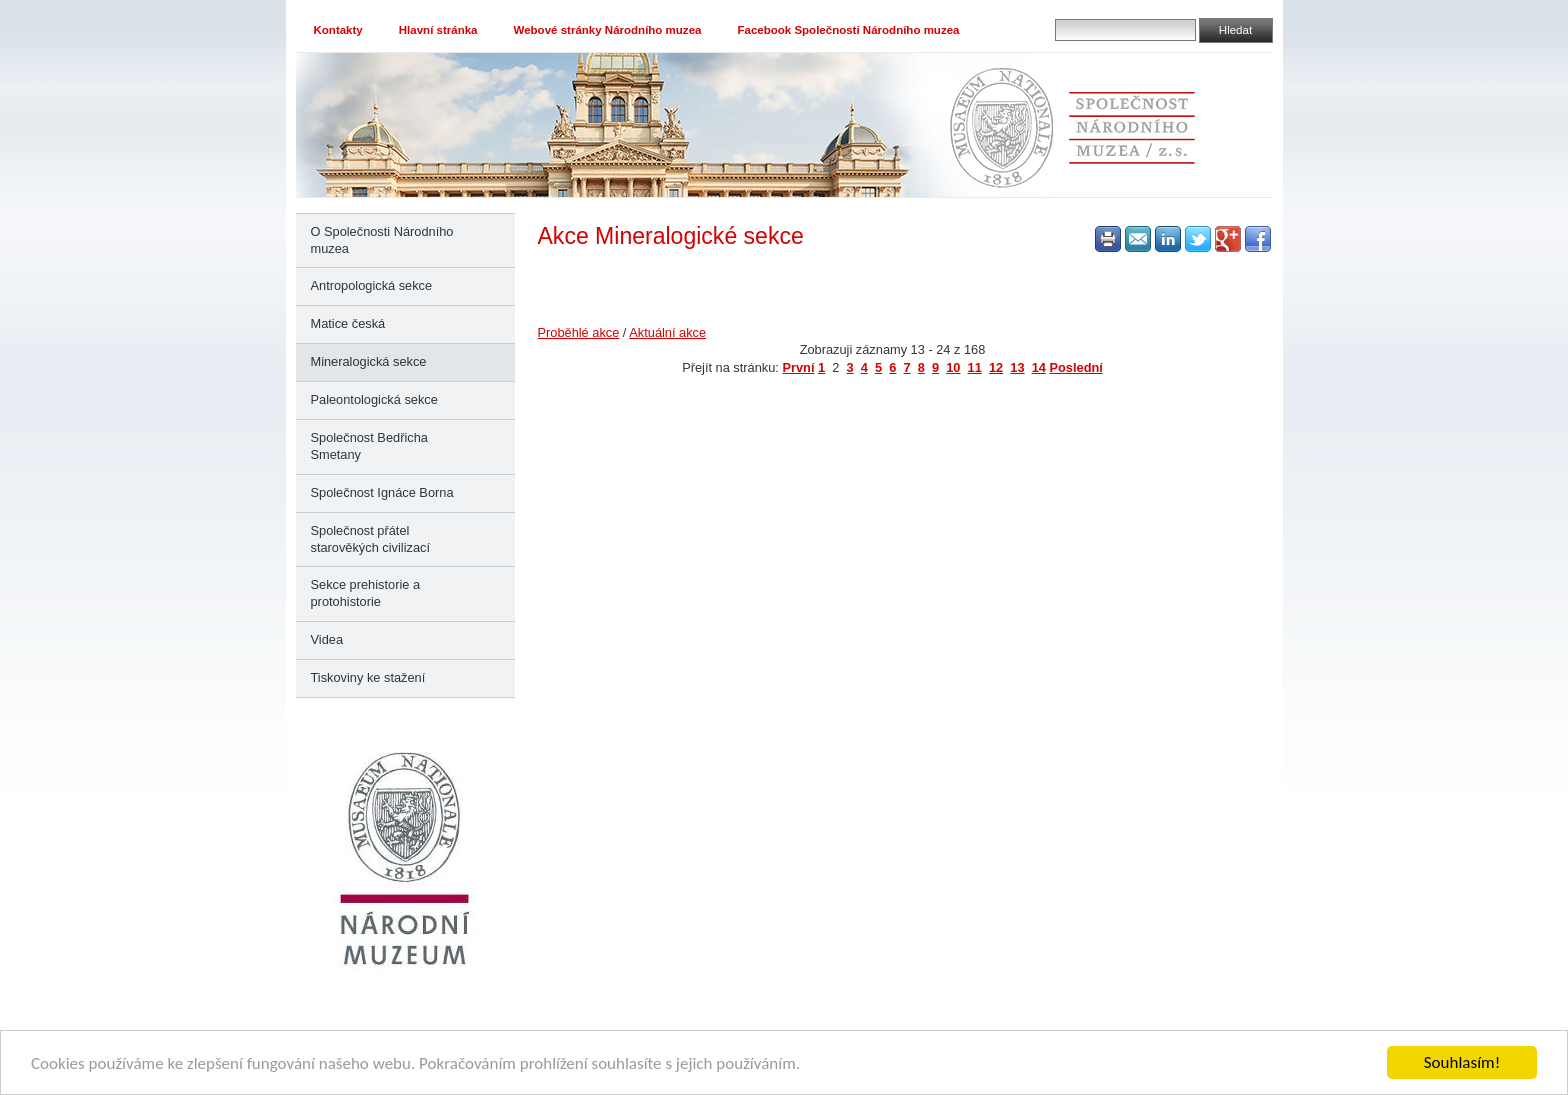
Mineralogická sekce (369, 361)
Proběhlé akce (579, 332)
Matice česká (348, 323)
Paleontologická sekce (374, 399)
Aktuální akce (667, 332)
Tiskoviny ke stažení (368, 677)
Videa (327, 639)
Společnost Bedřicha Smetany (369, 446)
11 (975, 367)
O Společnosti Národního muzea (382, 240)
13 (1017, 367)
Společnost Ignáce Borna (382, 492)
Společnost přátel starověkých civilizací (370, 539)
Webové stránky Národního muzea (608, 30)
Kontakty (338, 30)
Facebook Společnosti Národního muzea (848, 30)
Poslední (1075, 367)
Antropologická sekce (372, 285)
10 (953, 367)
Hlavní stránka (438, 30)
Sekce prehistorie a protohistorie (366, 593)
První (798, 367)
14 (1039, 367)
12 (996, 367)
